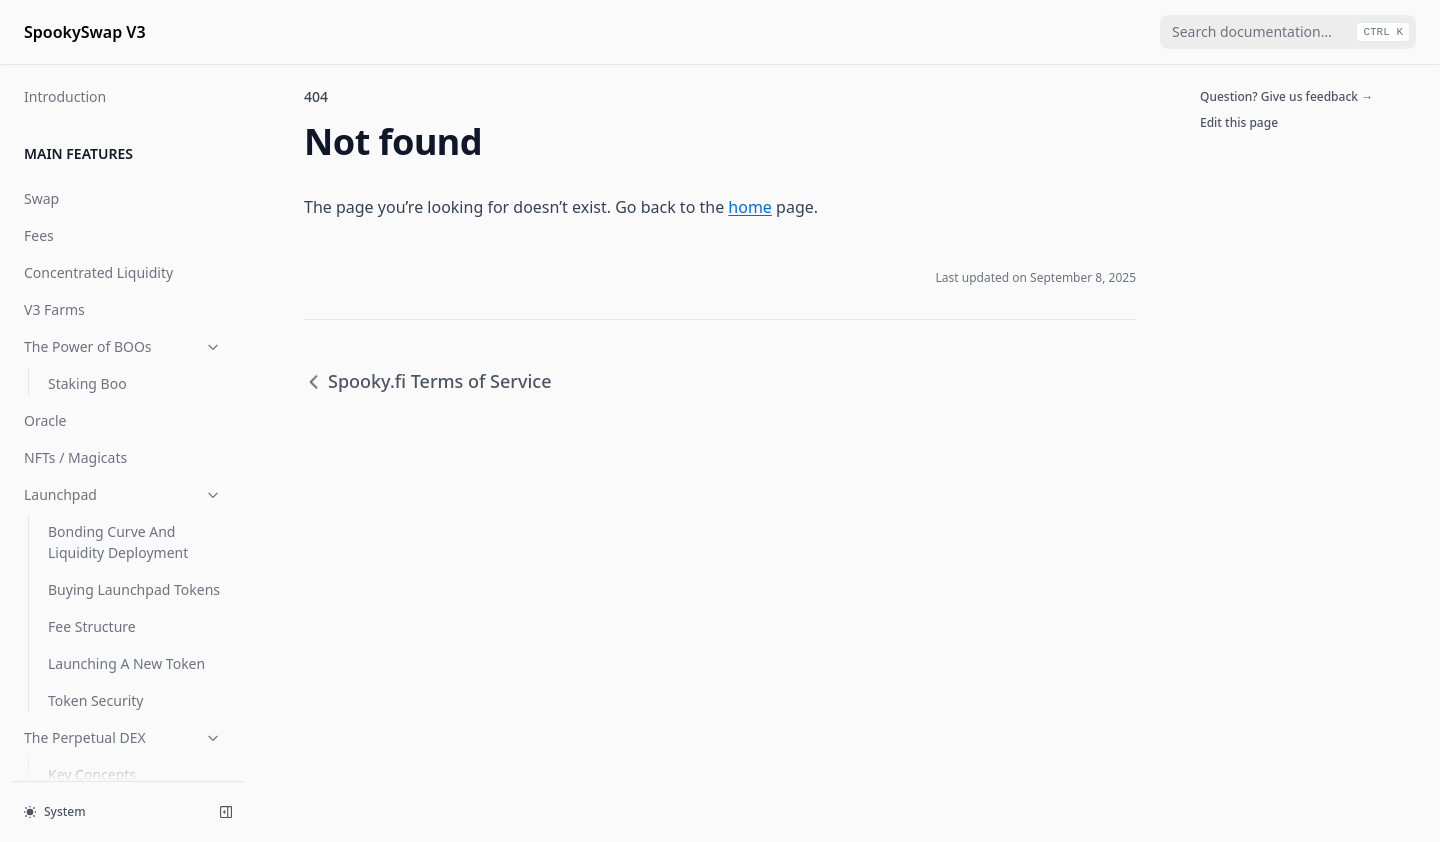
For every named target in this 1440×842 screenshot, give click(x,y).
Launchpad (123, 494)
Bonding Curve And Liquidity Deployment (118, 542)
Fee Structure (92, 626)
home (750, 207)
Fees (39, 235)
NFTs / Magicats (75, 457)
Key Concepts (92, 774)
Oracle (45, 420)
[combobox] (1288, 32)
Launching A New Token (126, 663)
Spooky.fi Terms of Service (428, 381)
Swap (41, 198)
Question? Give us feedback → (1286, 96)
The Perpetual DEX (123, 737)
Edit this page (1239, 122)
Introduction (65, 96)
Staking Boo (87, 383)
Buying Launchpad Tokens (134, 589)
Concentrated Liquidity (98, 272)
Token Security (95, 700)
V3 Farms (54, 309)
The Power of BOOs (123, 346)
